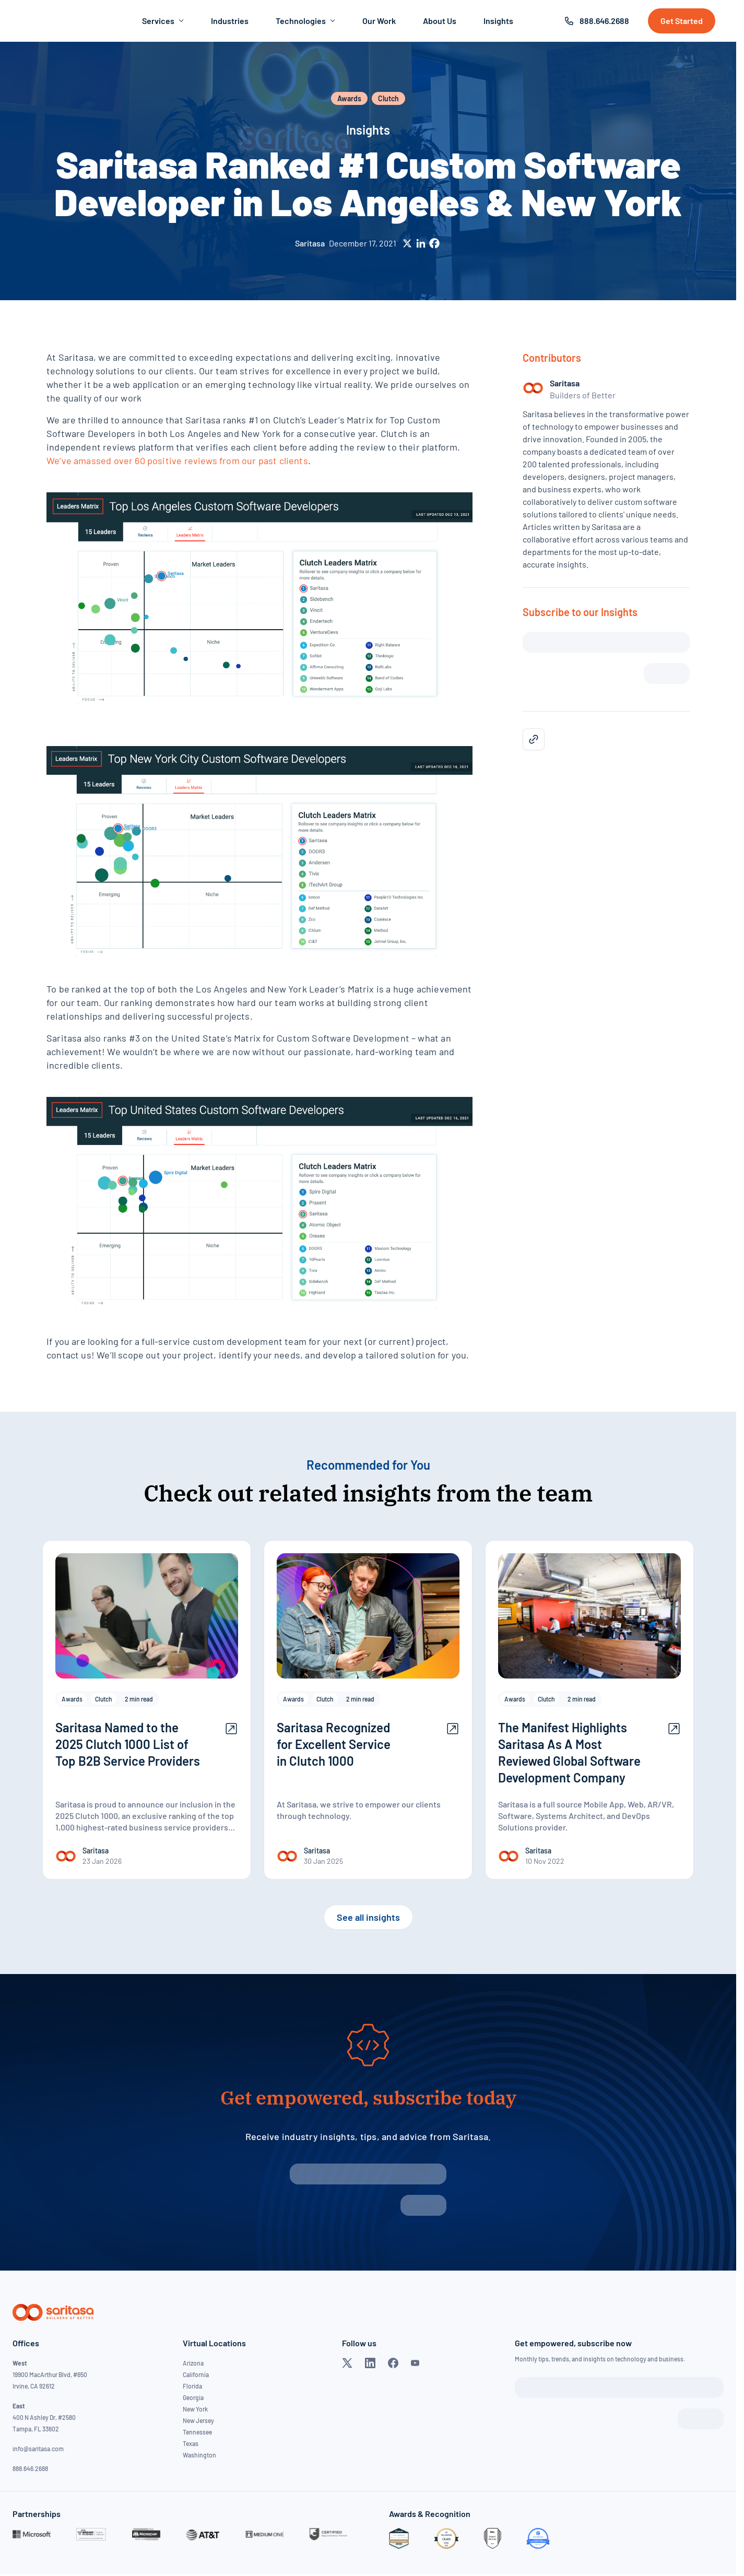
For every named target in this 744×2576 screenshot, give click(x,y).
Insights (498, 21)
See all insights (368, 1917)
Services (163, 21)
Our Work (379, 21)
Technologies (305, 21)
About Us (439, 21)
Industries (230, 21)
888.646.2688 (604, 21)
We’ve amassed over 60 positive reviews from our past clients (177, 460)
